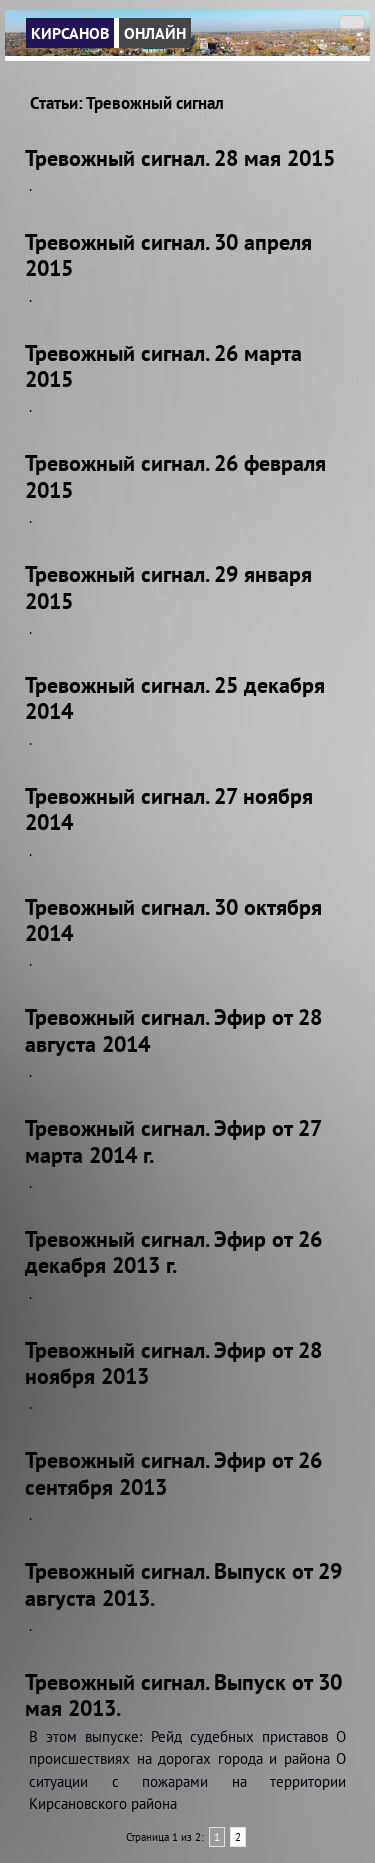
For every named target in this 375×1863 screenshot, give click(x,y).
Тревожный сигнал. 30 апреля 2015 (168, 255)
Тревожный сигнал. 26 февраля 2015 (175, 476)
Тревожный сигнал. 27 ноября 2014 (169, 809)
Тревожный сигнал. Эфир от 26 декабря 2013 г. (173, 1252)
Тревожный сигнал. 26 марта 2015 (163, 366)
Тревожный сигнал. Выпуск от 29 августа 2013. (183, 1584)
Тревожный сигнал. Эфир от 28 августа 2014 (173, 1030)
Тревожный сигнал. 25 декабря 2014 (175, 698)
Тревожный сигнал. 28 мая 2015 (180, 158)
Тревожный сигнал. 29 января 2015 (168, 587)
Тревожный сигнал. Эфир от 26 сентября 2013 (173, 1473)
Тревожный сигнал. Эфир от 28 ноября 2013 (173, 1363)
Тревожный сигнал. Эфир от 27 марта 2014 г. (173, 1141)
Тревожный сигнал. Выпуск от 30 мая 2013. (183, 1695)
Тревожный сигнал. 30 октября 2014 (173, 920)
